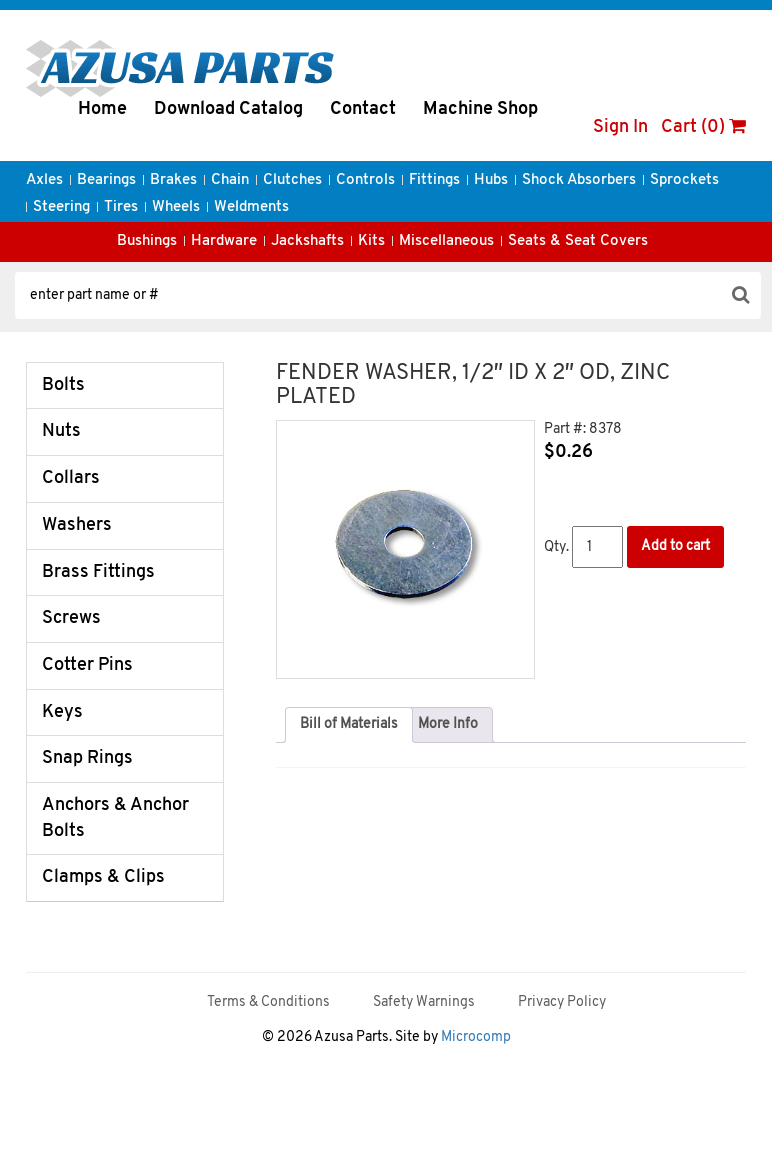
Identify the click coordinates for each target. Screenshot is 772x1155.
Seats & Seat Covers (578, 241)
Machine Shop (480, 109)
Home (102, 109)
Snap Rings (87, 758)
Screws (71, 618)
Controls (365, 180)
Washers (77, 525)
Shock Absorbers (579, 180)
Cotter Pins (87, 665)
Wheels (176, 207)
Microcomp (476, 1037)
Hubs (491, 180)
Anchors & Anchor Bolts (115, 818)
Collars (71, 478)
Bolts (63, 385)
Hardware (224, 241)
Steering (61, 207)
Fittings (434, 180)
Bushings (147, 241)
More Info (448, 724)
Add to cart (675, 546)
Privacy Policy (562, 1002)
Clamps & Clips (103, 877)
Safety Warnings (424, 1002)
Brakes (173, 180)
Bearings (106, 180)
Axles (44, 180)
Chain (230, 180)
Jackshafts (307, 241)
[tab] (349, 725)
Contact (363, 109)
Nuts (61, 431)
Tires (121, 207)
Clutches (292, 180)
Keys (62, 712)
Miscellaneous (446, 241)
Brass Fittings (98, 572)
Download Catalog (228, 109)
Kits (371, 241)
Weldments (251, 207)
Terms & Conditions (268, 1002)
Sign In (620, 127)
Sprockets (684, 180)
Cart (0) (703, 127)
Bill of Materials (349, 724)
